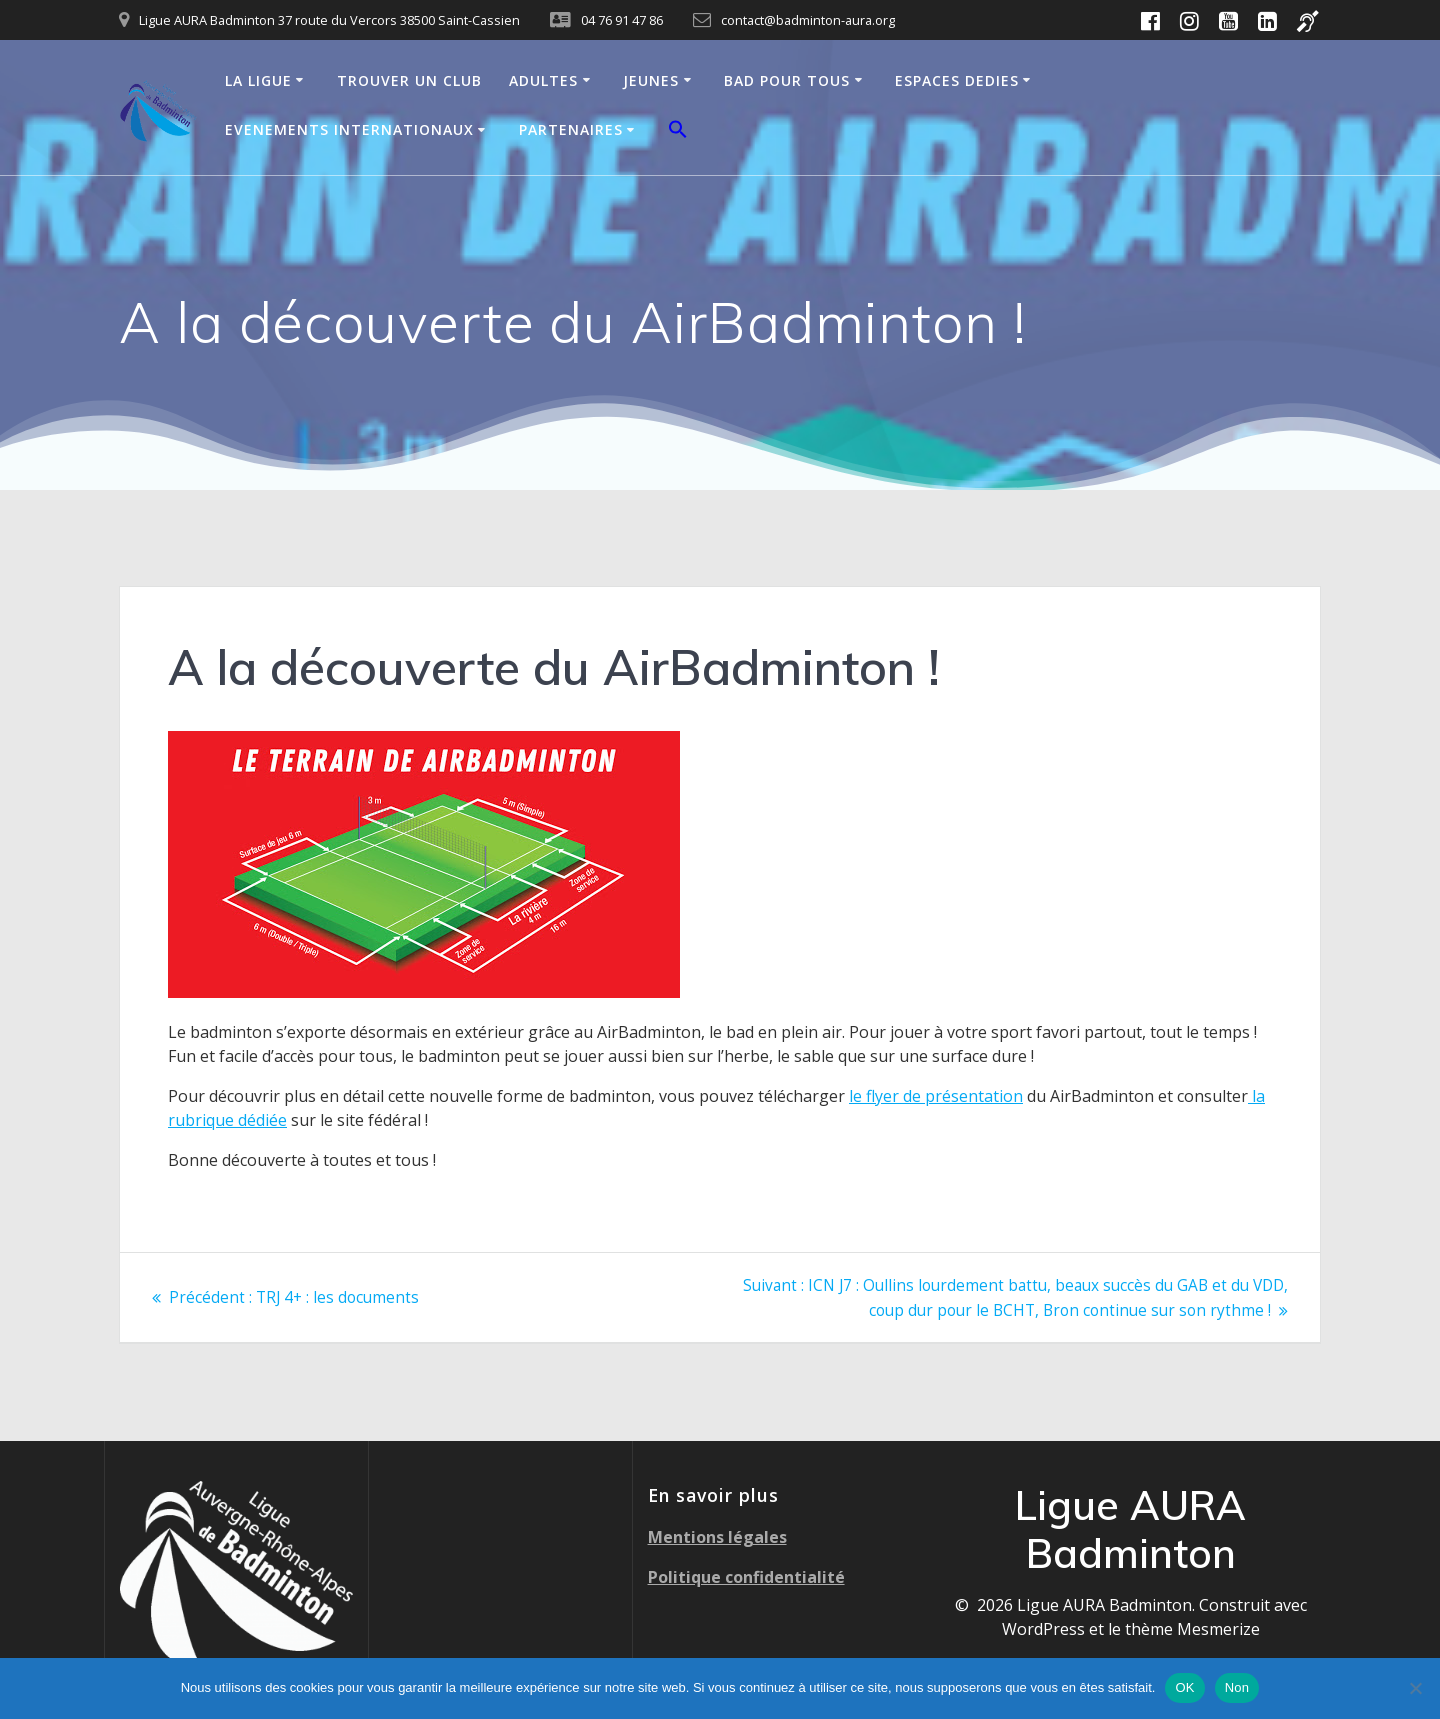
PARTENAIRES (571, 129)
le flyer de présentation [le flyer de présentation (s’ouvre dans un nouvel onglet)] (936, 1096)
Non (1237, 1687)
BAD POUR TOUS (787, 80)
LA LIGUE (258, 80)
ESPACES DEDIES (957, 80)
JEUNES (651, 80)
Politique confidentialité (746, 1576)
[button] (678, 132)
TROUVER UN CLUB (409, 80)
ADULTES (543, 80)
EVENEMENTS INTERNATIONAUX (349, 129)
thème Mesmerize (1192, 1628)
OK (1184, 1687)
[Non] (1415, 1688)
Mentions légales (717, 1536)
